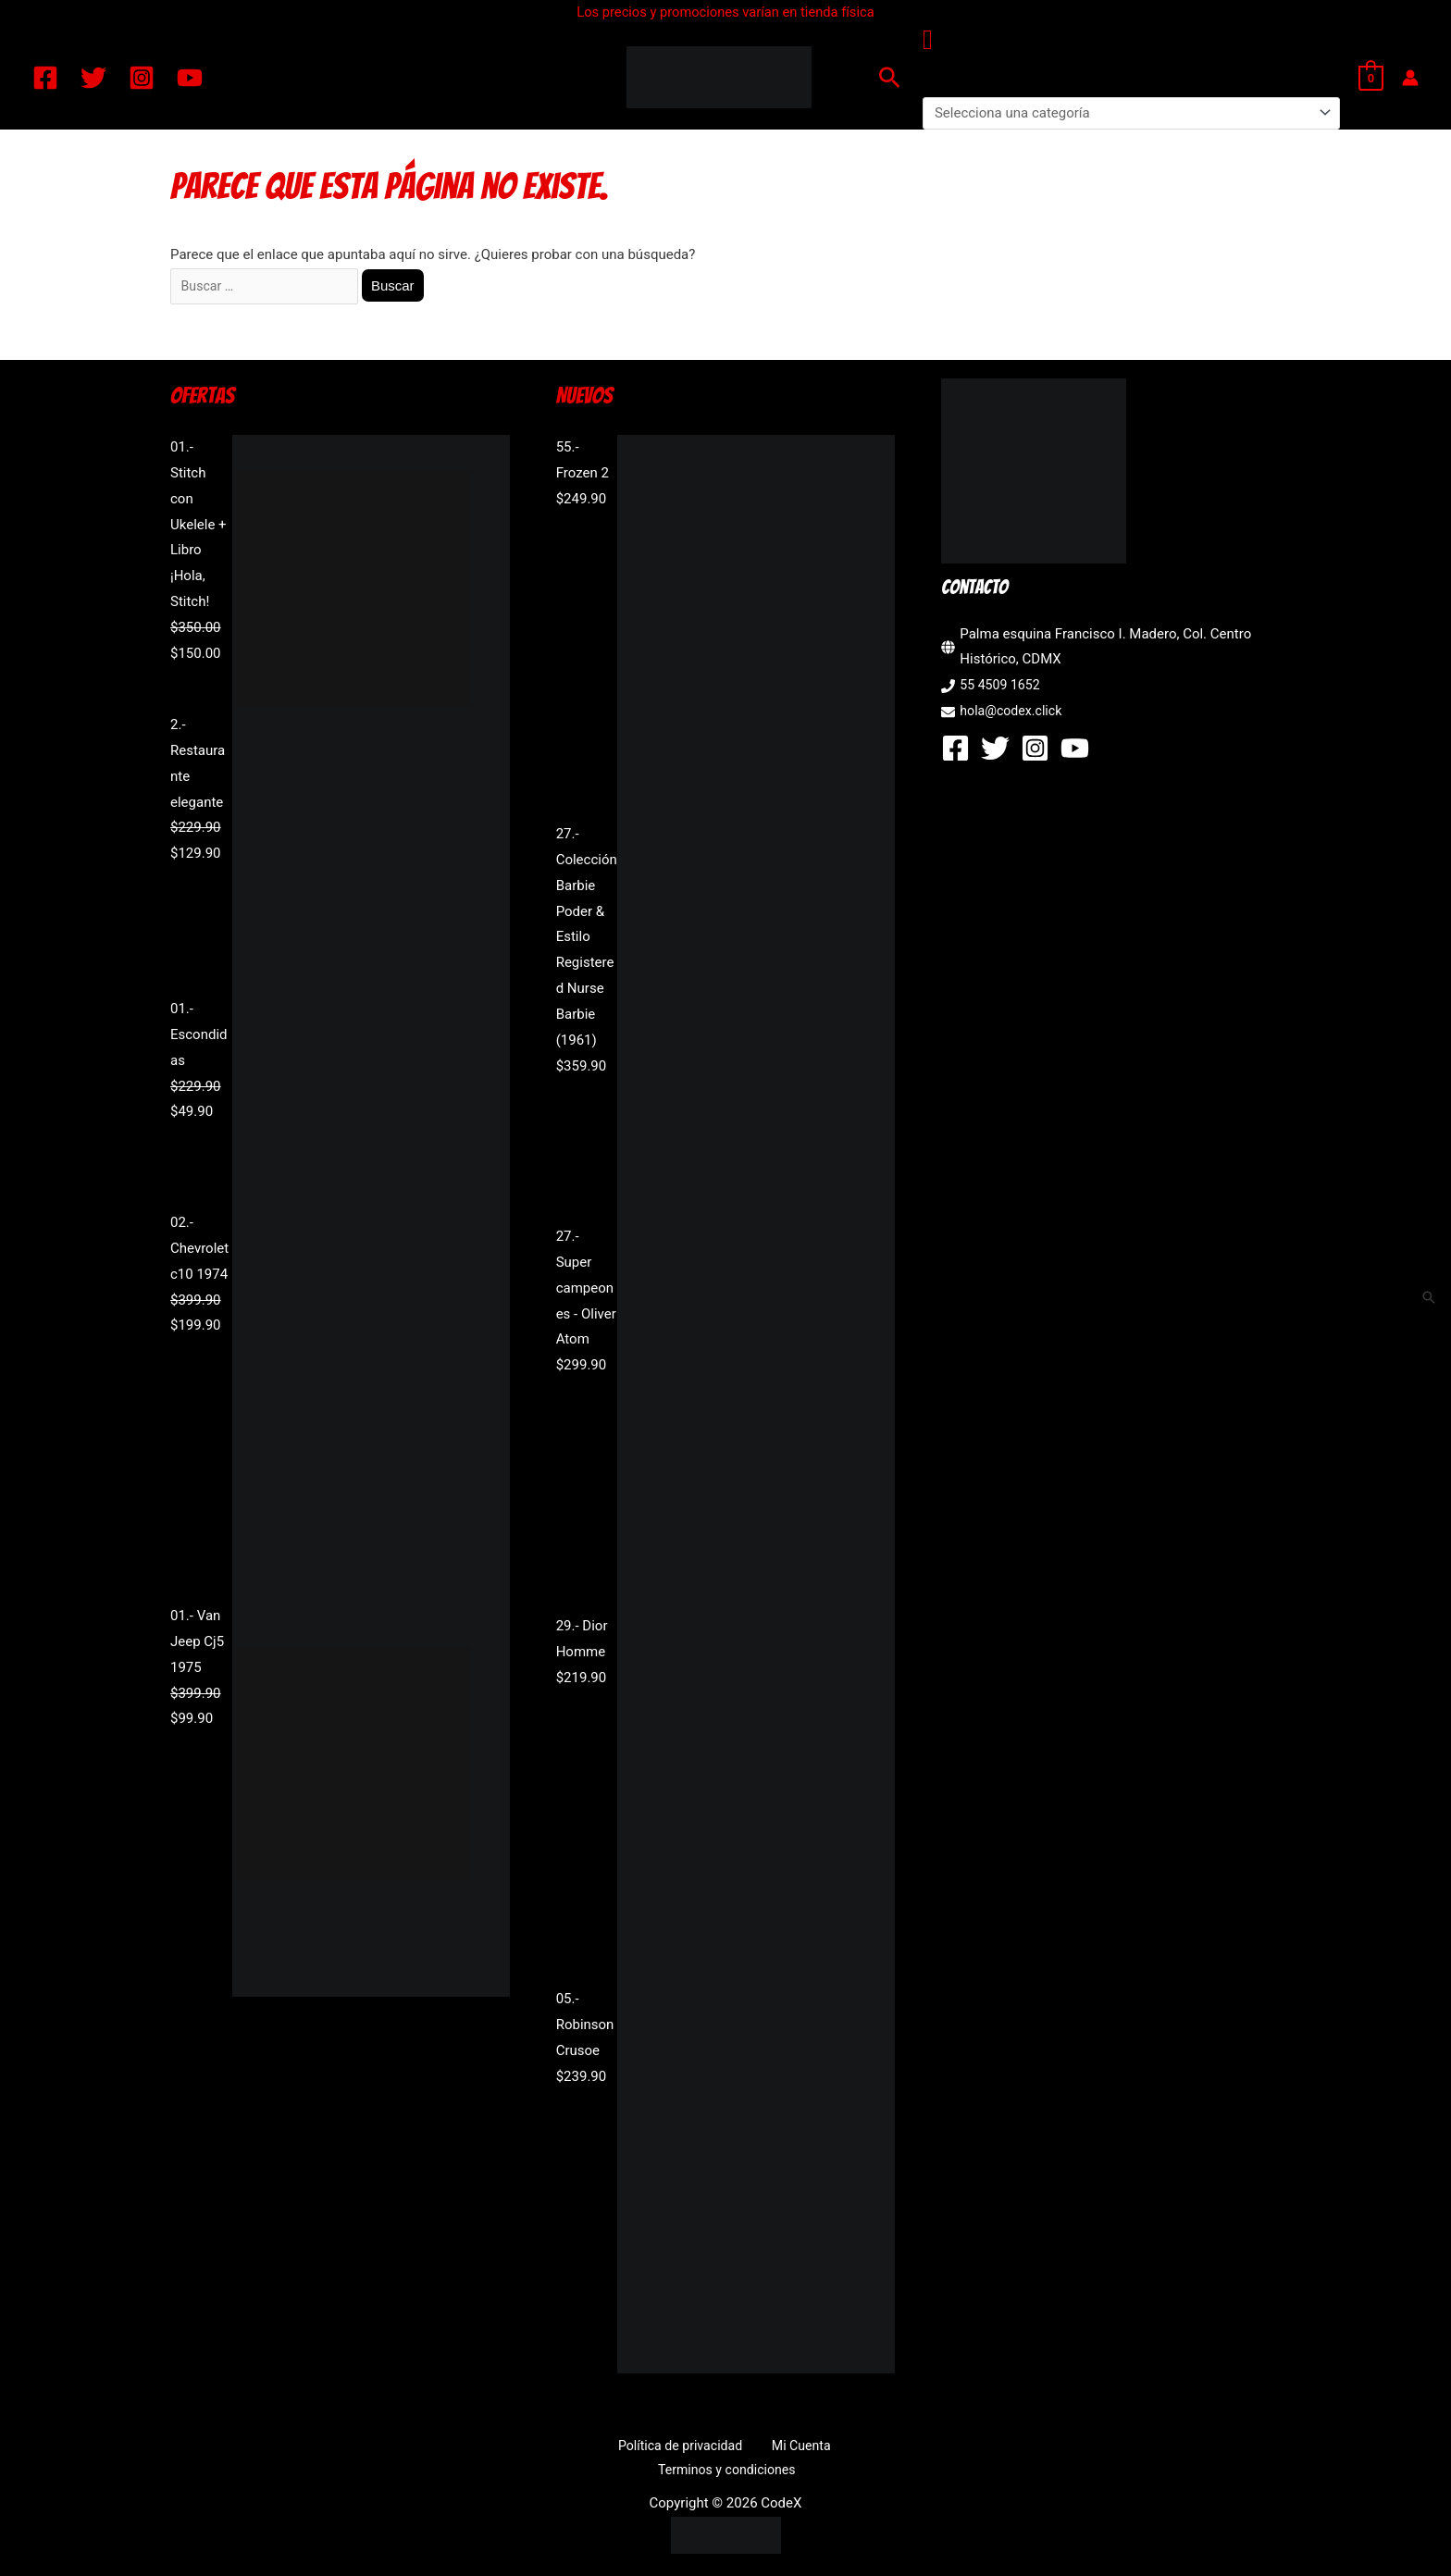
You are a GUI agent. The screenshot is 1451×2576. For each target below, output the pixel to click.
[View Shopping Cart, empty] (1370, 77)
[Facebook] (45, 78)
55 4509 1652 (1002, 688)
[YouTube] (190, 78)
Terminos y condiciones (836, 2448)
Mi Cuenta (718, 2448)
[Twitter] (93, 78)
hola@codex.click (1014, 713)
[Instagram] (142, 78)
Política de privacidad (607, 2448)
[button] (889, 77)
